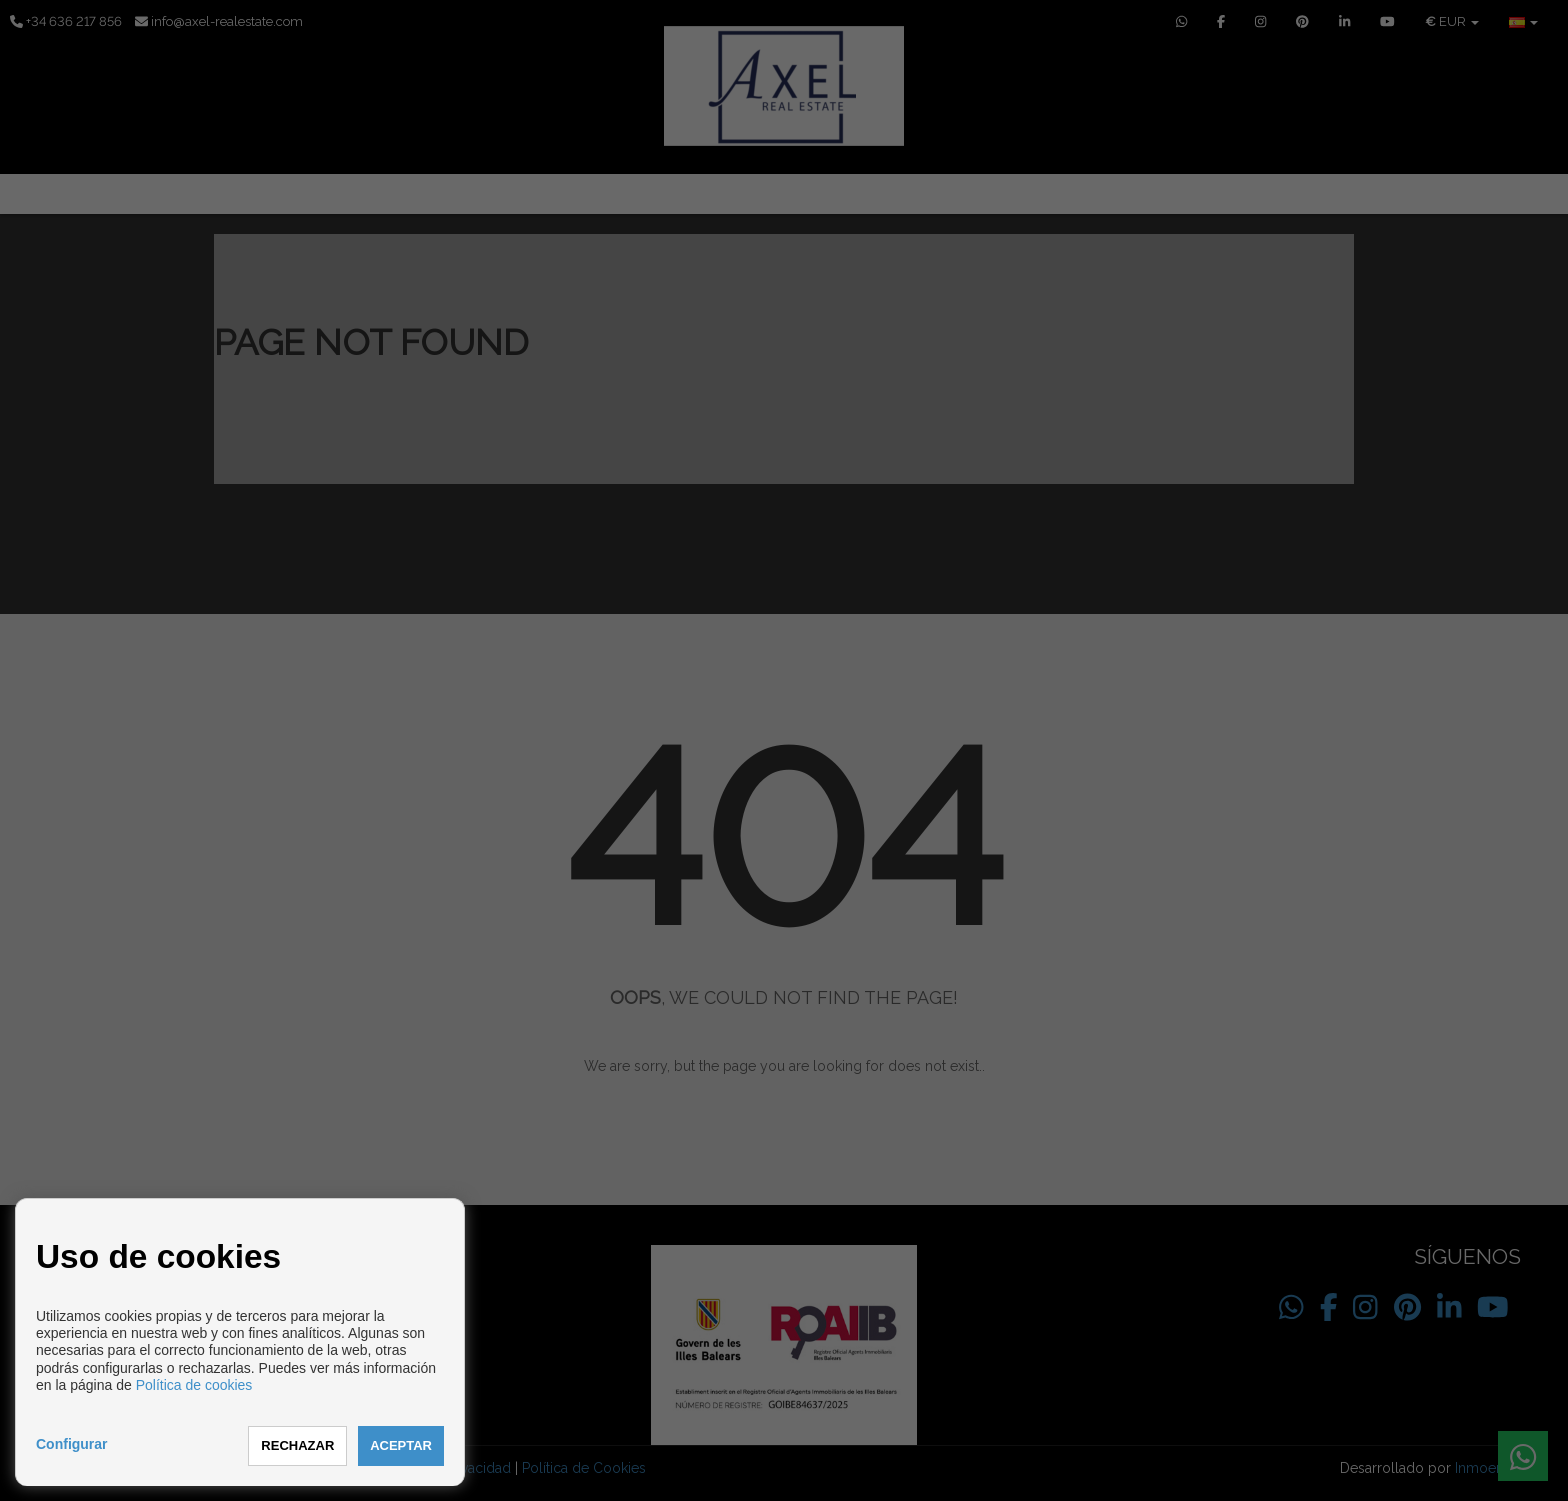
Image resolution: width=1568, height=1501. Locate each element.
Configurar (72, 1444)
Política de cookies (194, 1385)
